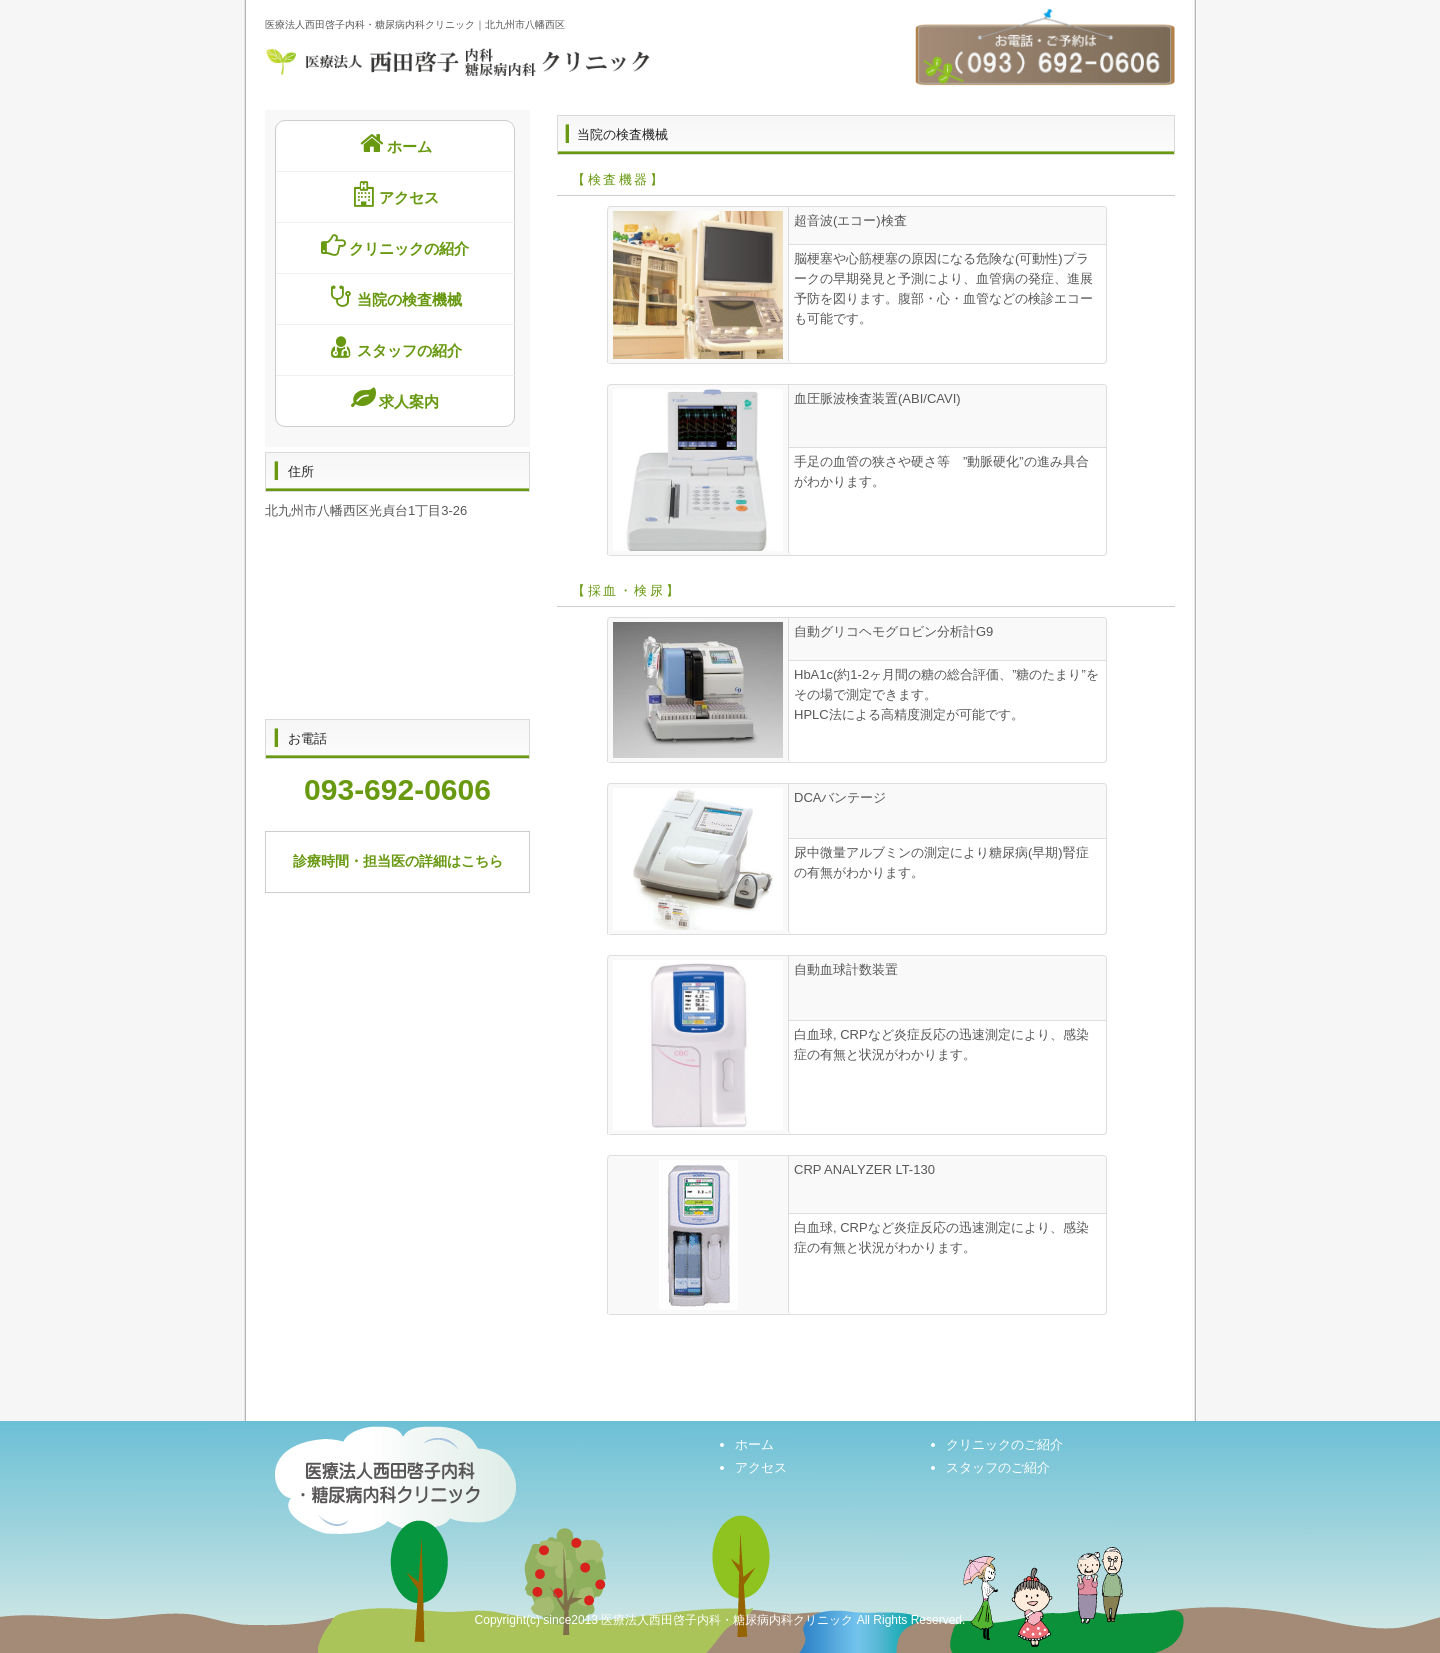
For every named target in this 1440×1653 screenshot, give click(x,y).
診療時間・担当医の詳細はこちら (398, 861)
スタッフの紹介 (393, 347)
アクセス (393, 194)
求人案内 (393, 398)
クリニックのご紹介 (1004, 1444)
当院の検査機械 (393, 296)
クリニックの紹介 (393, 245)
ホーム (393, 143)
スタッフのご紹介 (998, 1467)
